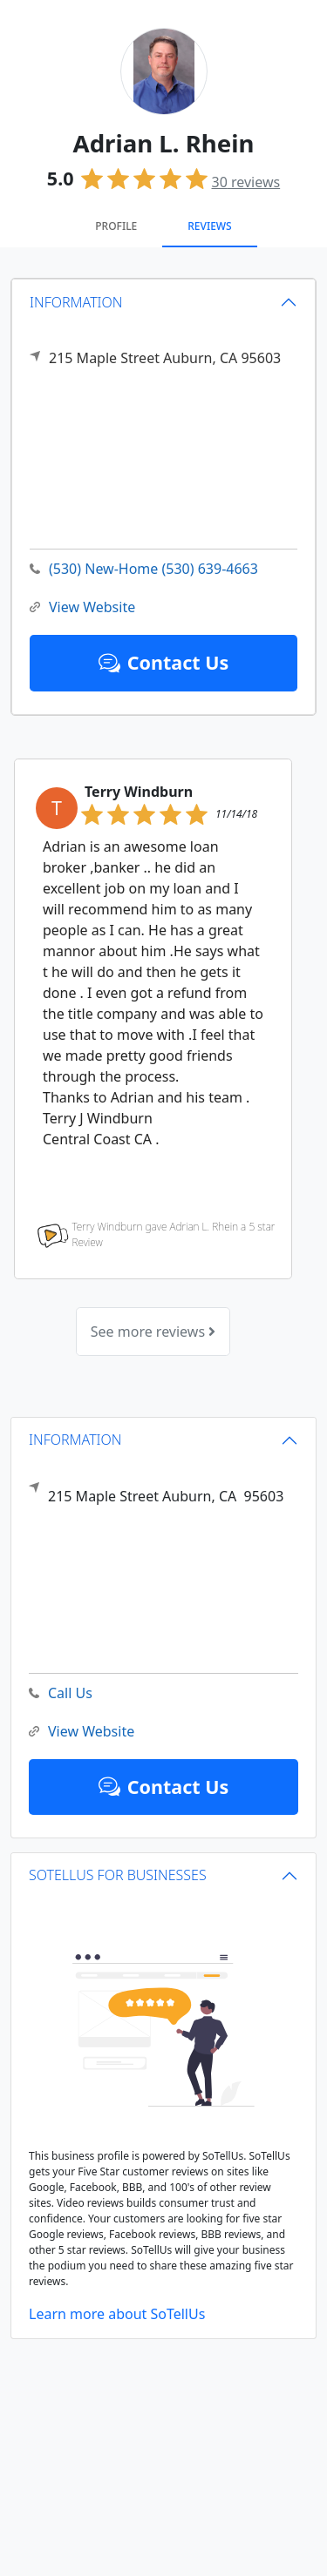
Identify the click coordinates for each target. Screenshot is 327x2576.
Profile (116, 226)
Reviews (209, 226)
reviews (246, 182)
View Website (82, 607)
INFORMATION (76, 302)
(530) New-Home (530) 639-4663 (144, 569)
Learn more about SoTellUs (117, 2313)
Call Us (60, 1693)
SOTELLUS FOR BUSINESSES (118, 1875)
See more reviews (153, 1331)
